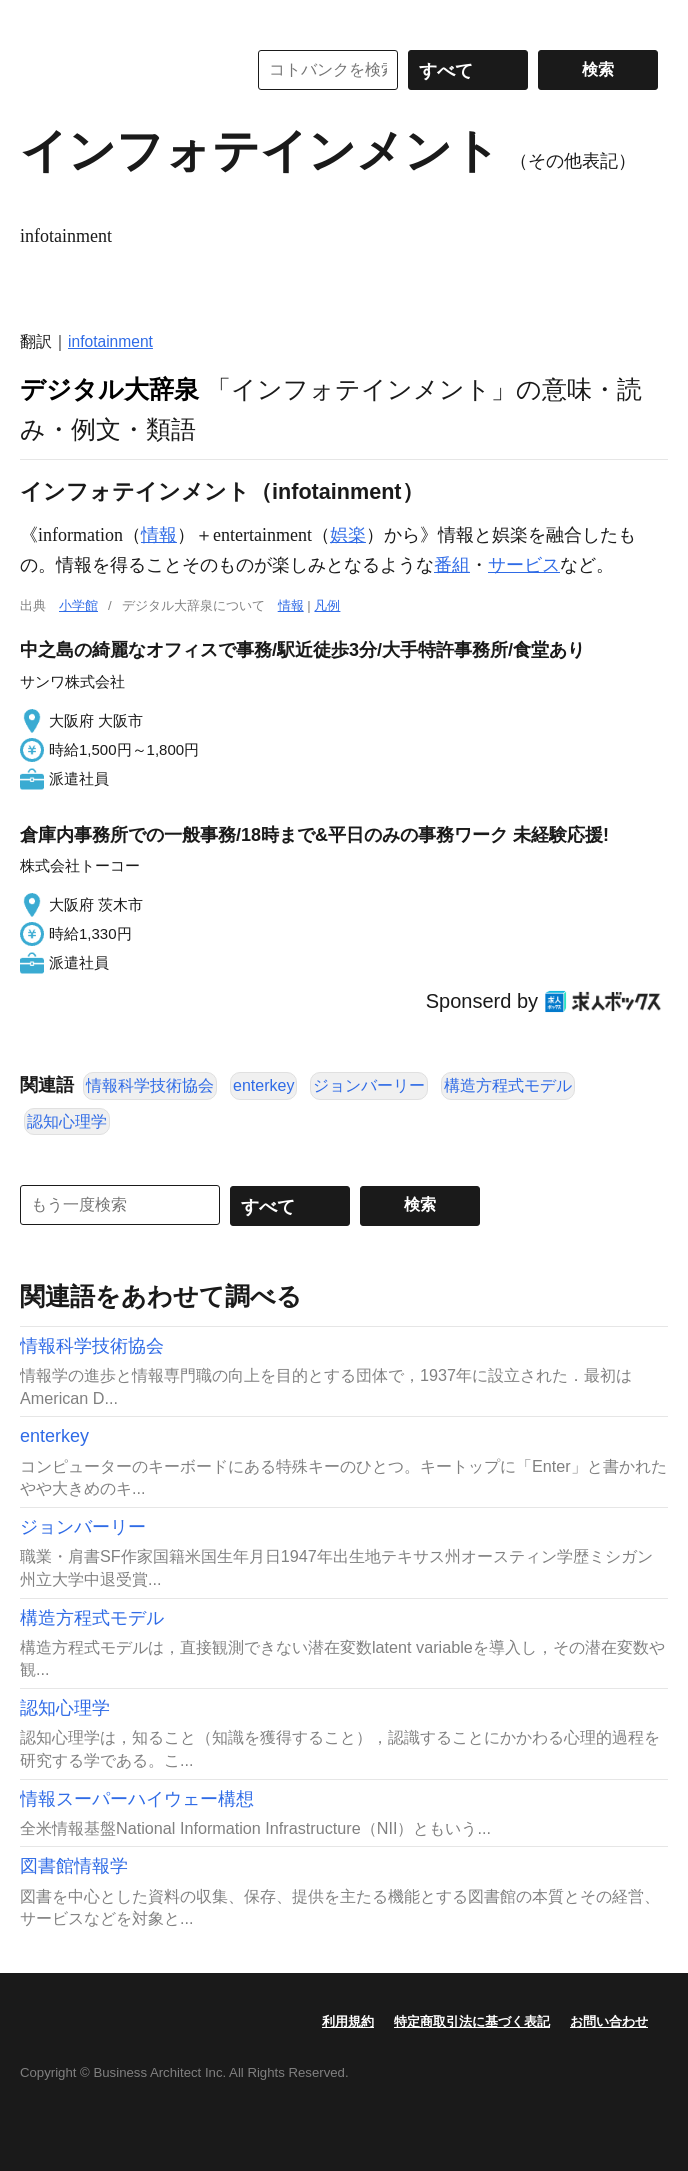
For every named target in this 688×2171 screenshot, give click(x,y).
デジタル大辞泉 (109, 389)
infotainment (110, 341)
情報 (159, 535)
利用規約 (348, 2021)
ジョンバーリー (369, 1085)
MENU (40, 20)
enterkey (263, 1085)
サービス (524, 565)
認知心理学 (67, 1121)
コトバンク (119, 70)
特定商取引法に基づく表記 (472, 2021)
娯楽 (348, 535)
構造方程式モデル (508, 1085)
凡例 (327, 605)
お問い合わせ (609, 2021)
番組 (452, 565)
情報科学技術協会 (150, 1085)
